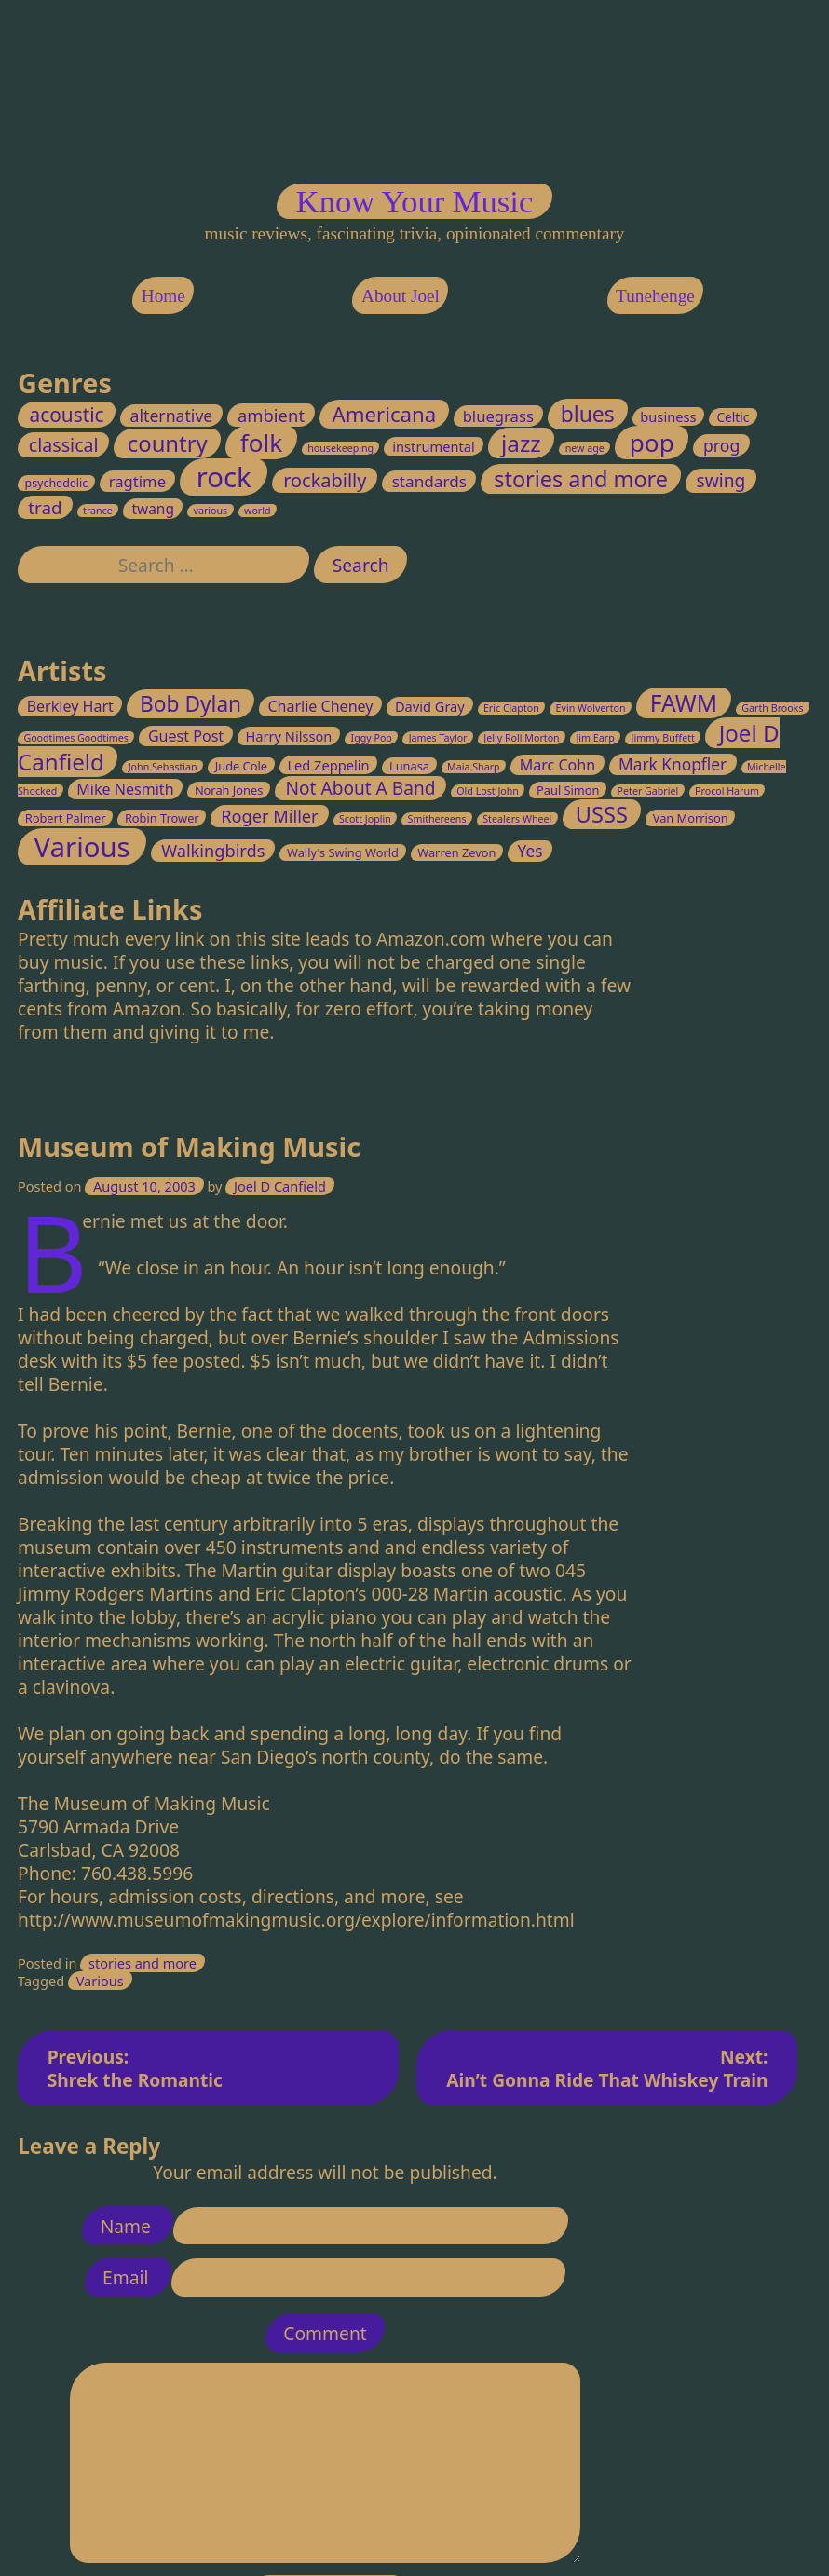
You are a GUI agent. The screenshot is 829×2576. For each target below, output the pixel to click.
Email (127, 2277)
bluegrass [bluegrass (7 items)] (498, 416)
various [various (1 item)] (211, 510)
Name (128, 2225)
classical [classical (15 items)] (64, 445)
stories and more (142, 1963)
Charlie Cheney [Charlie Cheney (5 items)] (321, 706)
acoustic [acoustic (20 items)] (67, 415)
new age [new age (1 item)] (585, 449)
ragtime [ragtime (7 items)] (137, 482)
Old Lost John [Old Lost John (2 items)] (488, 791)
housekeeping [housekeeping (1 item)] (340, 449)
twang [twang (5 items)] (153, 508)
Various (100, 1980)
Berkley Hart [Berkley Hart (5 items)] (70, 706)
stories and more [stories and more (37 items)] (581, 480)
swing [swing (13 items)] (721, 482)
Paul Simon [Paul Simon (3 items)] (568, 791)
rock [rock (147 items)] (224, 478)
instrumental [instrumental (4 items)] (434, 447)
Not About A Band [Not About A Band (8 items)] (361, 789)
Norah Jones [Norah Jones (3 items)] (229, 791)
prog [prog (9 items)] (721, 446)
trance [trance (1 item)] (98, 510)
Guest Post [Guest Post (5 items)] (186, 736)
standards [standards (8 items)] (429, 482)
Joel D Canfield (280, 1186)
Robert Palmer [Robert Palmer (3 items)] (65, 819)
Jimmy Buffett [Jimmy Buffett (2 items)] (663, 737)
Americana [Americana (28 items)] (385, 414)
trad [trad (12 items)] (44, 507)
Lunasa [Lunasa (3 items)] (409, 765)
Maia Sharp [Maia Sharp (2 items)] (473, 766)
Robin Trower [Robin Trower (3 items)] (162, 819)
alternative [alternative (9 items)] (171, 415)
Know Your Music (414, 201)
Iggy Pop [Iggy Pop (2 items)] (371, 737)
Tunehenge (655, 295)
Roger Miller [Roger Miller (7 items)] (270, 817)
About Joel (400, 295)
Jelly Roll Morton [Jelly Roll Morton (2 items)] (522, 737)
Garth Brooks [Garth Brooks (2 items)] (773, 708)
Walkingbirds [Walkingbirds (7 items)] (213, 850)
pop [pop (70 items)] (652, 443)
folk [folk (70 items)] (261, 443)
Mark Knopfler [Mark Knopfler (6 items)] (672, 764)
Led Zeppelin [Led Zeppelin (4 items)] (329, 765)
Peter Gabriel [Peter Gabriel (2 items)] (648, 791)
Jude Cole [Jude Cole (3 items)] (241, 765)
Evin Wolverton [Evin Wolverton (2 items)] (591, 708)
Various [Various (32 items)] (82, 846)
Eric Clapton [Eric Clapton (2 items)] (511, 708)
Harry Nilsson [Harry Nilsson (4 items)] (289, 736)
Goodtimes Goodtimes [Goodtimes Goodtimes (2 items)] (76, 737)
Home (163, 295)
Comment (324, 2332)
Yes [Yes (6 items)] (530, 851)
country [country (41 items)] (168, 444)
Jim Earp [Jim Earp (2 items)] (596, 737)
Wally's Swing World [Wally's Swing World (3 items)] (343, 852)
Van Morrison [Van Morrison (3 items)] (690, 819)
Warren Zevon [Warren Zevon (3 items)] (457, 852)
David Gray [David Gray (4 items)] (430, 706)
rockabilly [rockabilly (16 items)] (324, 481)
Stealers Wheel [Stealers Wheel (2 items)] (517, 819)
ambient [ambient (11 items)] (271, 415)
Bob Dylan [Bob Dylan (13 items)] (190, 703)
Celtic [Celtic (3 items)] (733, 417)
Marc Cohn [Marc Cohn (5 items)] (557, 765)
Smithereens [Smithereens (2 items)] (437, 819)
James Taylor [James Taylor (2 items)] (438, 737)
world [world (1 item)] (257, 510)
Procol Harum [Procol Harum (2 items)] (727, 791)
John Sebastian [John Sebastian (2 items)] (163, 766)
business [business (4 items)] (669, 416)
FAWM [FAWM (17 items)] (683, 703)
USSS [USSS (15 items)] (602, 815)
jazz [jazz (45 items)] (521, 444)
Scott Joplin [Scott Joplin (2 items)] (365, 819)
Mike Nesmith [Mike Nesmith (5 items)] (125, 790)
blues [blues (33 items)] (588, 414)
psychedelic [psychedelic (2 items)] (56, 484)
